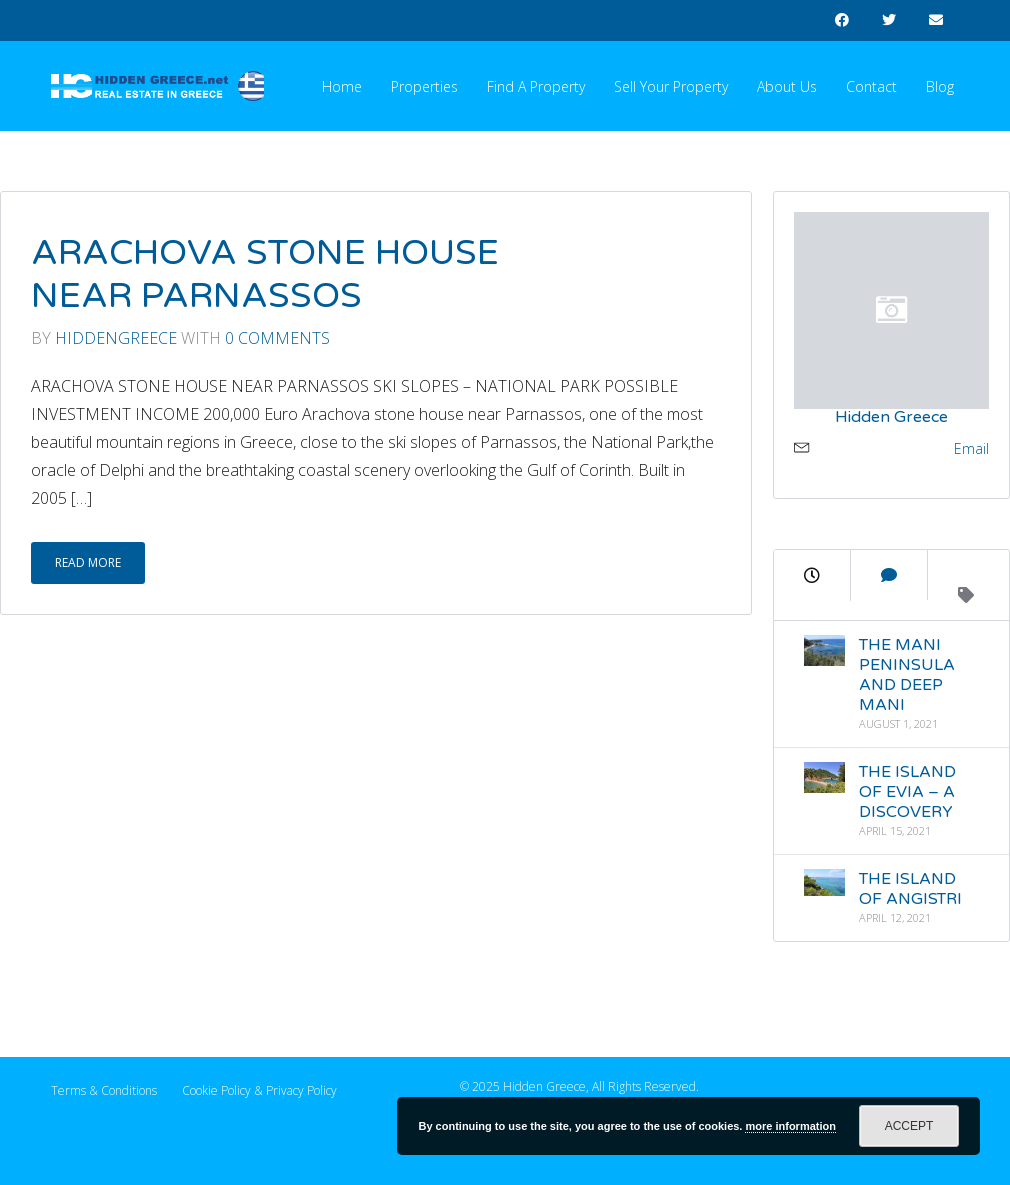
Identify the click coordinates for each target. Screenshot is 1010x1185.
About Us (787, 86)
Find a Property (536, 86)
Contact (871, 86)
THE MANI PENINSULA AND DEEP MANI (906, 675)
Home (342, 86)
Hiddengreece (116, 338)
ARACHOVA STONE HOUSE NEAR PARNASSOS (265, 275)
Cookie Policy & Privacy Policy (259, 1090)
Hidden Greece (891, 417)
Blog (940, 86)
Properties (424, 86)
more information (790, 1126)
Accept (909, 1126)
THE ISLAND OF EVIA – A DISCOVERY (906, 792)
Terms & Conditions (104, 1090)
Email (971, 448)
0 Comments (277, 338)
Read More (88, 562)
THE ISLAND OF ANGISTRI (909, 889)
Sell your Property (671, 86)
